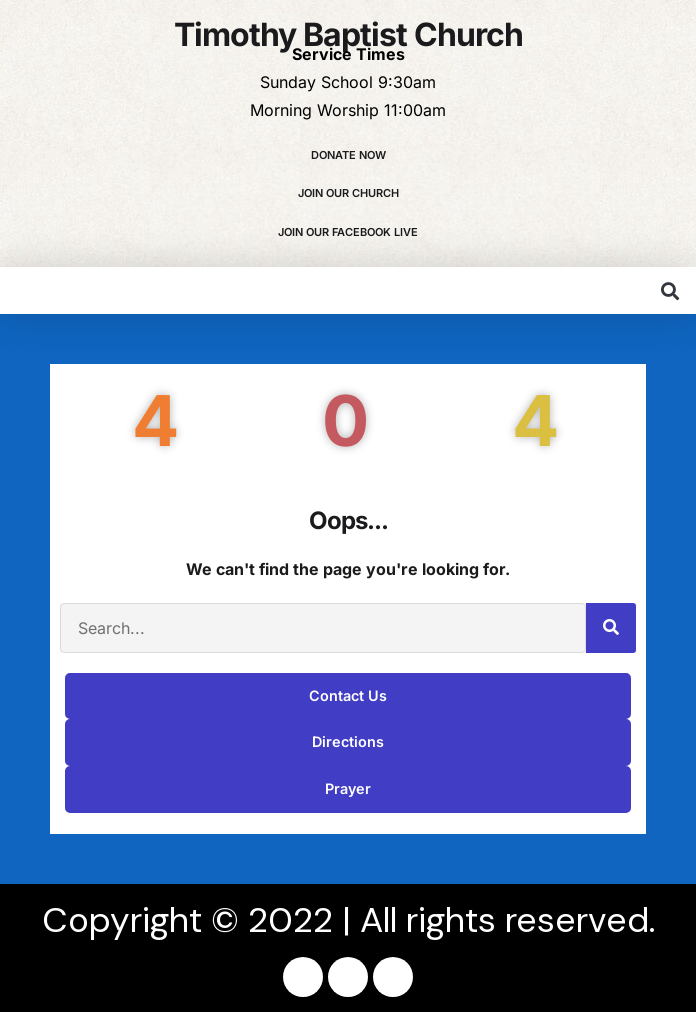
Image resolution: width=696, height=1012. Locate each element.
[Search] (611, 628)
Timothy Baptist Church (348, 34)
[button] (669, 290)
